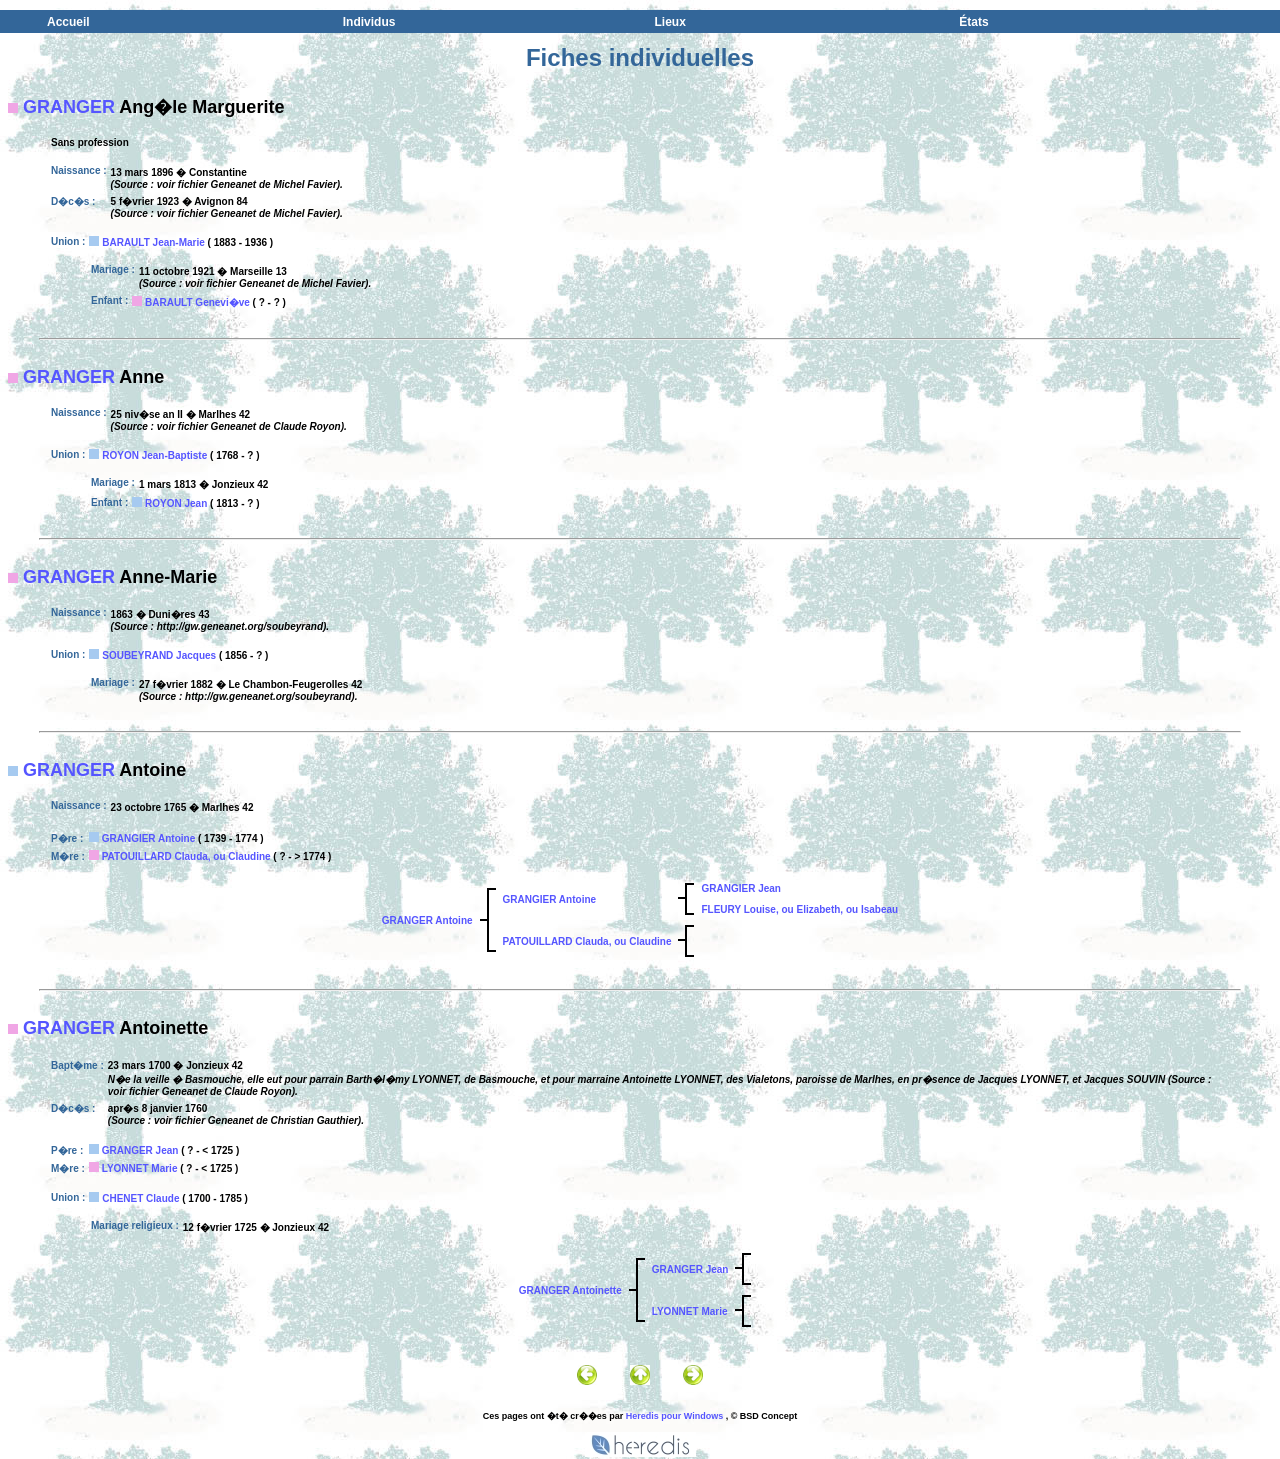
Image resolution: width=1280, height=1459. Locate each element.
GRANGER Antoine (427, 920)
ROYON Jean (176, 503)
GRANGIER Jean (740, 888)
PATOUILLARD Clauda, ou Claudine (186, 856)
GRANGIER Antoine (149, 838)
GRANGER (69, 107)
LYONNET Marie (140, 1168)
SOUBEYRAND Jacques (159, 655)
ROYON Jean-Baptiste (154, 455)
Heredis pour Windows (674, 1416)
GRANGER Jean (140, 1150)
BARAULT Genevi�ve (197, 302)
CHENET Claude (140, 1198)
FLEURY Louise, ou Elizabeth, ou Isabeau (799, 909)
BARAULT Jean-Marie (153, 242)
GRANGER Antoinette (570, 1290)
